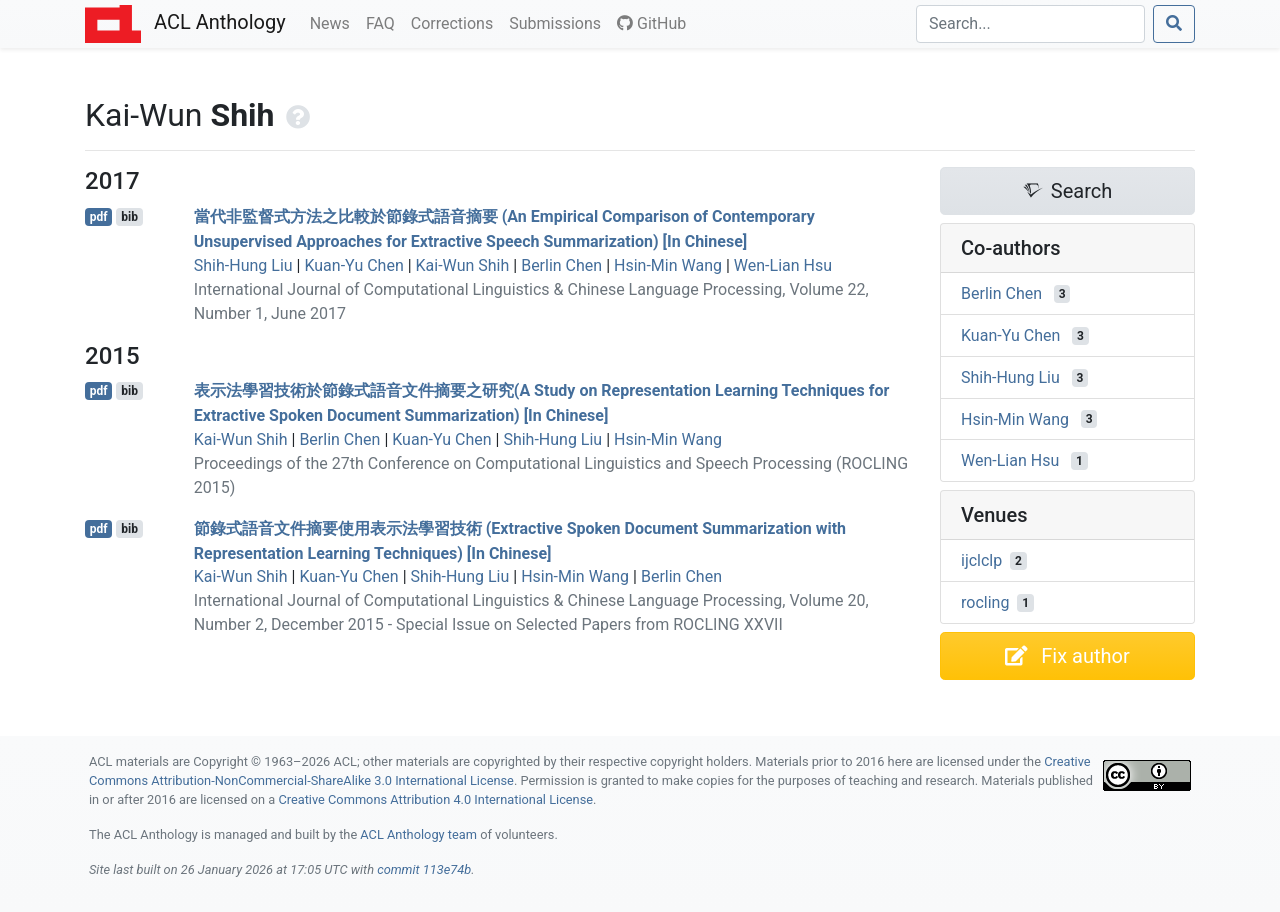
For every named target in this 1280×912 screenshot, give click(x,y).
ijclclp (981, 560)
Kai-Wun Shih (463, 265)
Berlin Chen (561, 265)
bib (129, 217)
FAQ (384, 22)
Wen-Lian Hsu (783, 265)
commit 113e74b (424, 869)
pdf (99, 217)
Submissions (559, 22)
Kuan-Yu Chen (353, 265)
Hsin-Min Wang (668, 265)
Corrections (456, 22)
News (334, 22)
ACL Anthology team (418, 834)
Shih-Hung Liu (243, 265)
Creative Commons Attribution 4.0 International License (435, 799)
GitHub (651, 23)
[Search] (1030, 24)
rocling (985, 602)
